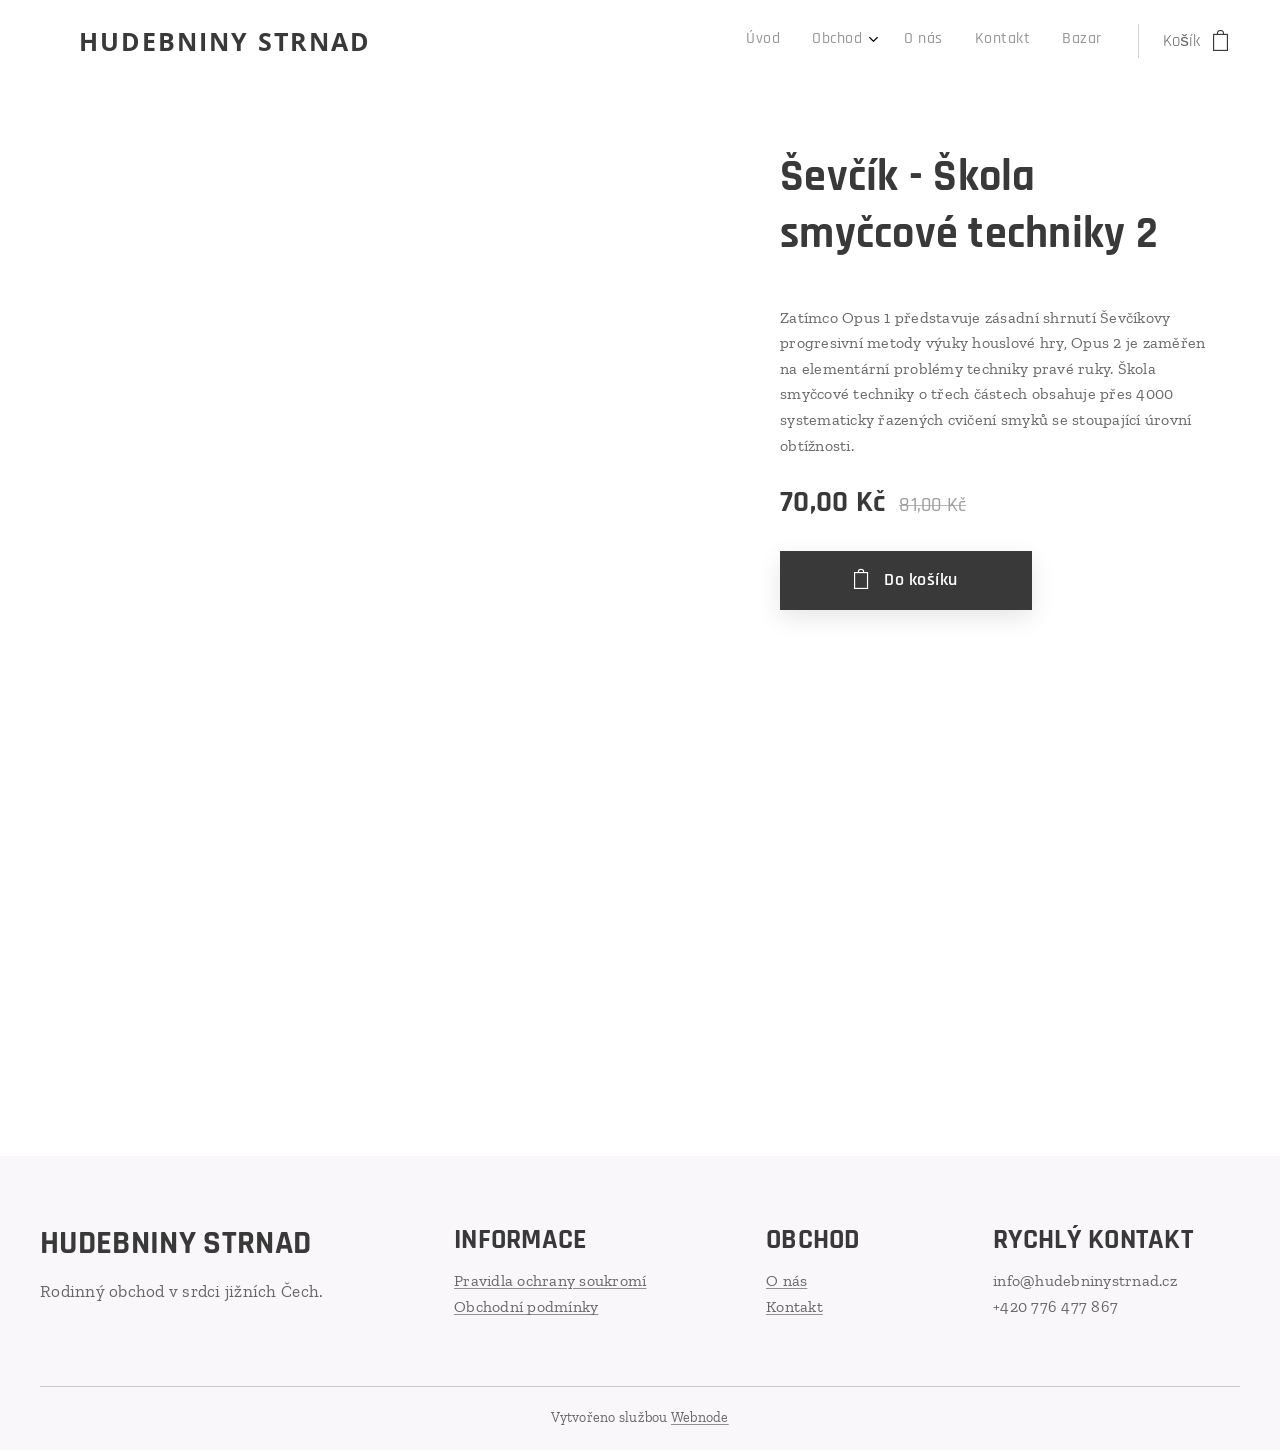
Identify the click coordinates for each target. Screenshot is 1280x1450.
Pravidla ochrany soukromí (550, 1280)
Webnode (700, 1417)
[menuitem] (963, 41)
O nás (786, 1280)
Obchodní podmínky (526, 1305)
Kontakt (794, 1305)
